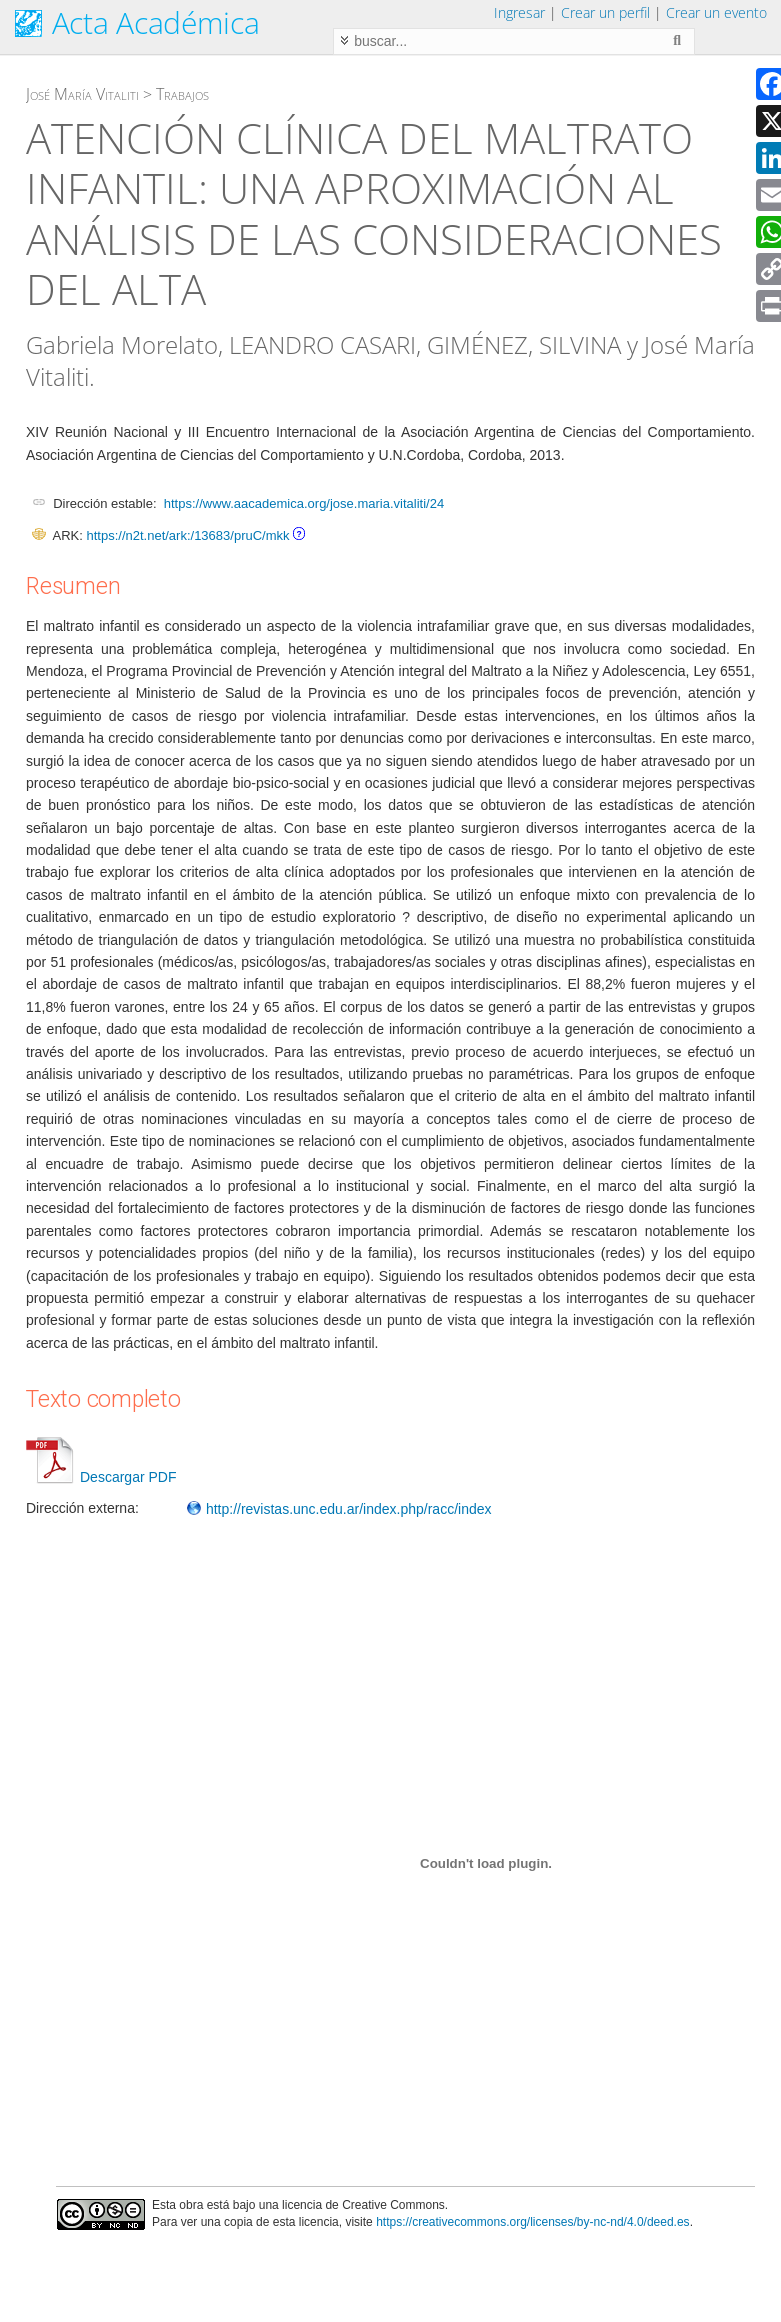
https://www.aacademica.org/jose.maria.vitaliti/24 (304, 503)
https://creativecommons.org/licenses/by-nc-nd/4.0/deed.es (533, 2222)
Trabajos (182, 94)
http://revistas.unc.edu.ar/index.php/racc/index (339, 1509)
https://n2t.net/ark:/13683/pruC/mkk (187, 535)
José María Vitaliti (82, 94)
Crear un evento (716, 12)
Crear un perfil (605, 12)
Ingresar (519, 12)
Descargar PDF (101, 1477)
